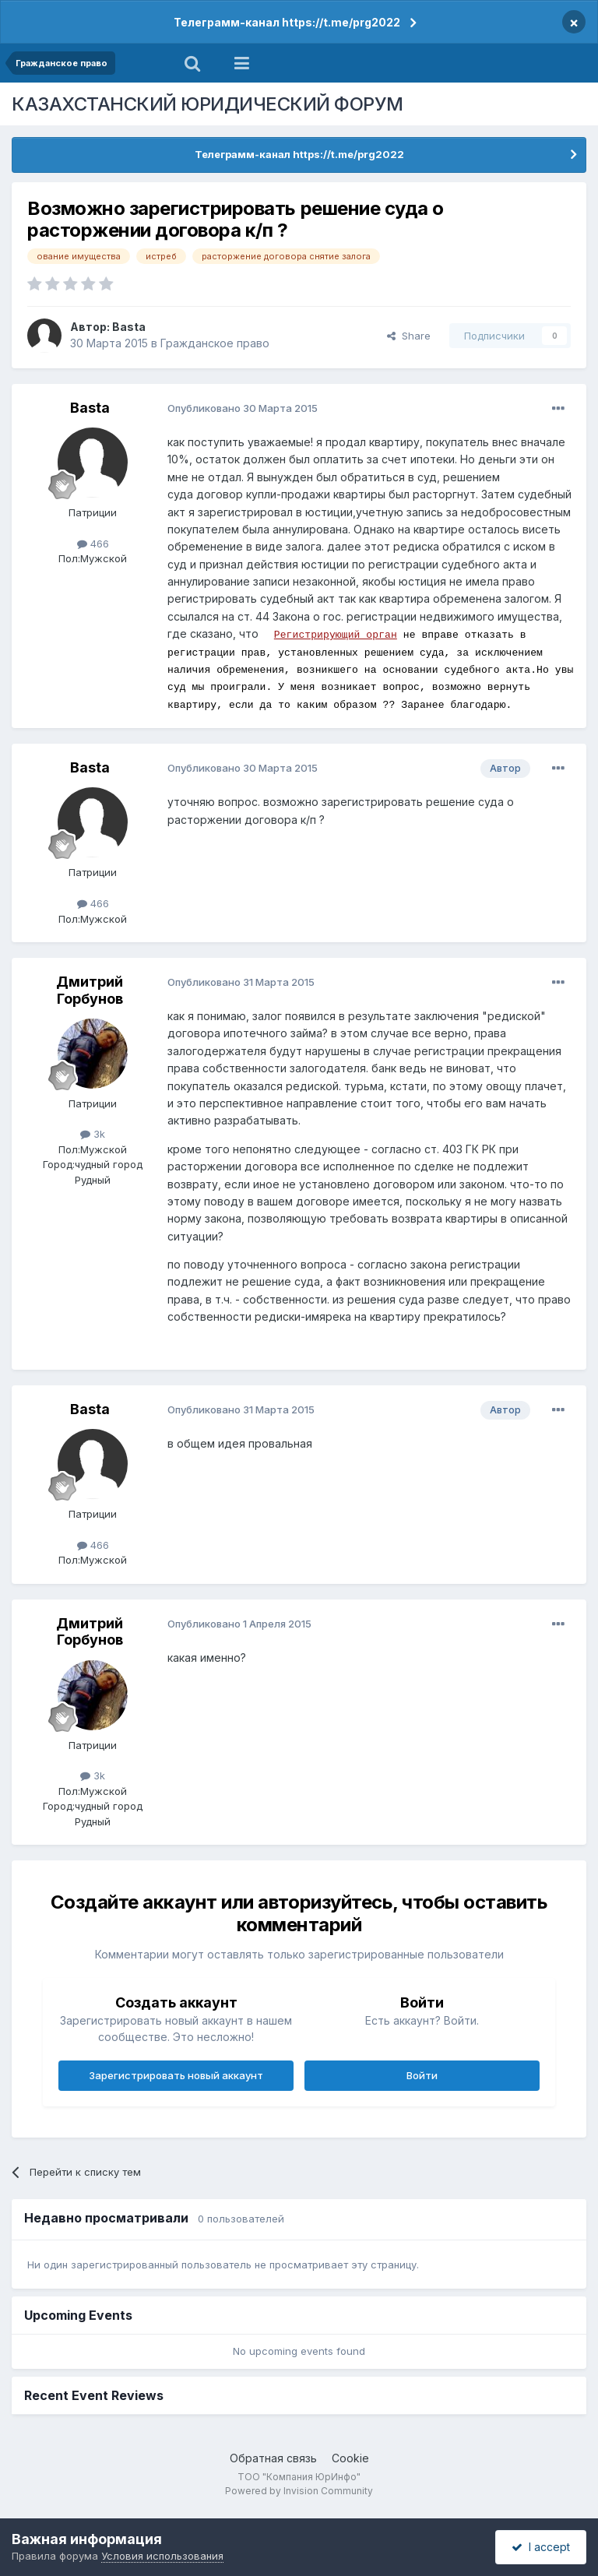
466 (93, 543)
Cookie (350, 2458)
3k (92, 1134)
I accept (541, 2546)
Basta (129, 326)
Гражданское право (214, 343)
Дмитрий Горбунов (89, 990)
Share (409, 335)
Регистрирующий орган (335, 634)
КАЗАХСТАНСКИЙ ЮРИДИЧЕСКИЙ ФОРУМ (207, 104)
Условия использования (162, 2556)
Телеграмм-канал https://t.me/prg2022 (287, 22)
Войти (422, 2075)
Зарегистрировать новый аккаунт (176, 2075)
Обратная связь (273, 2458)
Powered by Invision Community (299, 2491)
